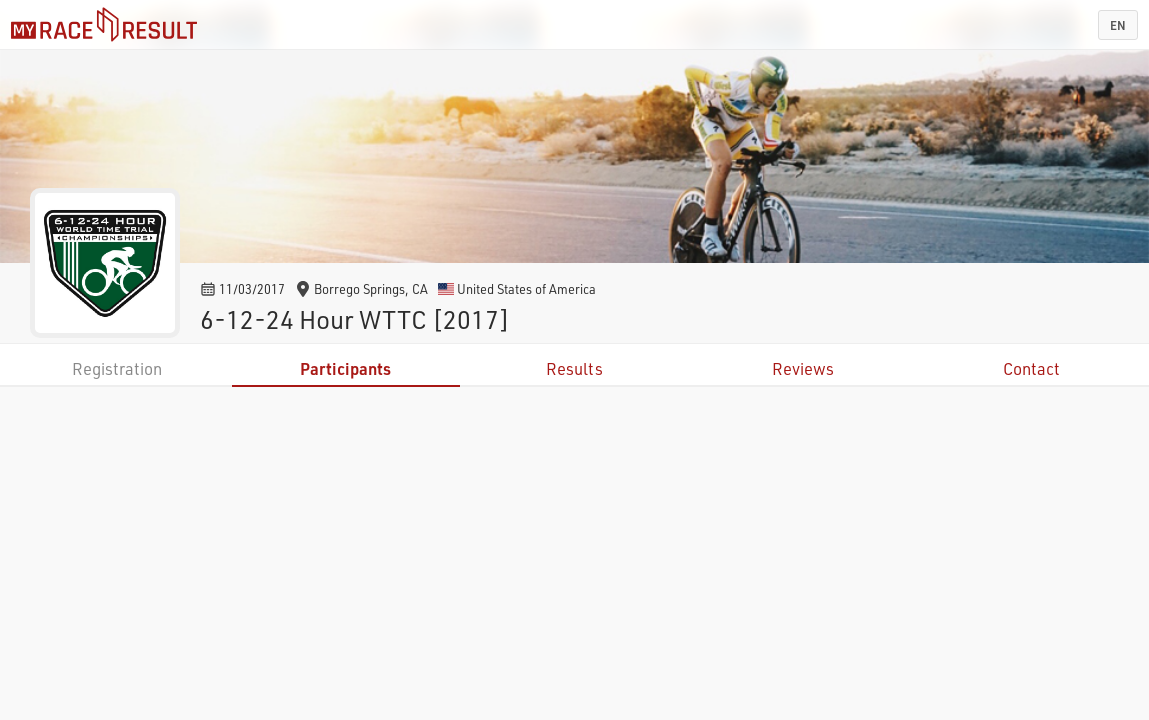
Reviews (803, 368)
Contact (1031, 368)
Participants (345, 368)
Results (574, 368)
